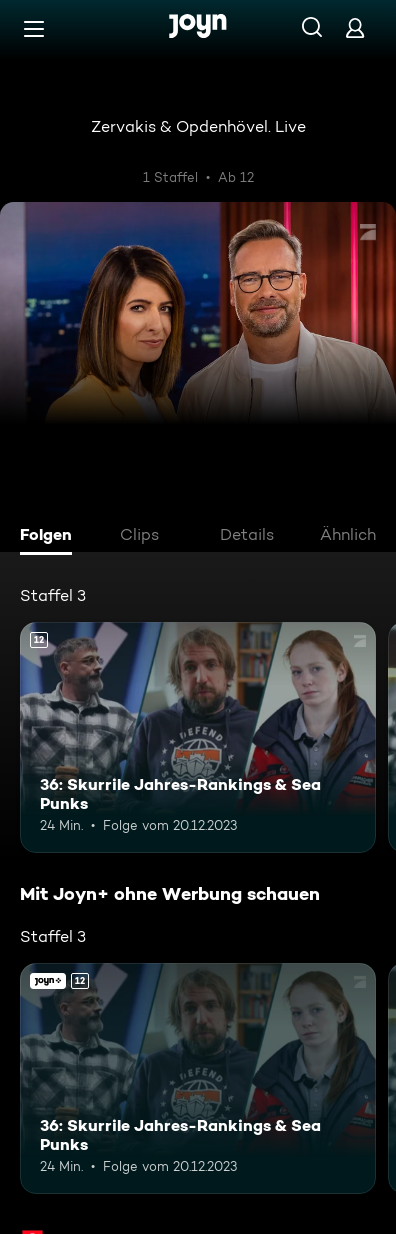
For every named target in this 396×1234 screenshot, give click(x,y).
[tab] (51, 537)
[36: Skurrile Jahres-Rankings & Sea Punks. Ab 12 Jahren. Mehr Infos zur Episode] (198, 737)
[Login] (355, 27)
